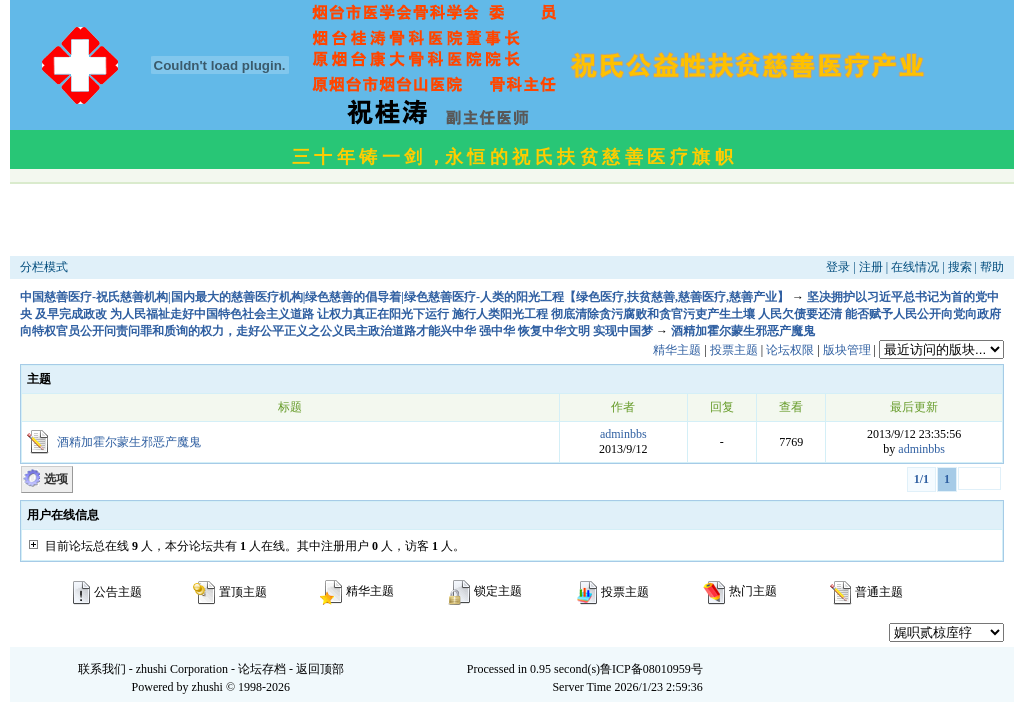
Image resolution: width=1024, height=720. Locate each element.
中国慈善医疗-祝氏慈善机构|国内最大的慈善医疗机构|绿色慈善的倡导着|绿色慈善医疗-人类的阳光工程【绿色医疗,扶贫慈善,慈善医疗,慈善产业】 (404, 297)
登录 (838, 267)
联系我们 (102, 669)
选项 (56, 479)
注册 (871, 267)
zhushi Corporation (182, 669)
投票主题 (734, 350)
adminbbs (623, 434)
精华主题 (677, 350)
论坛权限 (790, 350)
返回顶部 (320, 669)
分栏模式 (44, 267)
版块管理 (847, 350)
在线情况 (915, 267)
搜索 (960, 267)
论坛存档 (262, 669)
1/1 (921, 479)
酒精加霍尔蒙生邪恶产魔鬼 (743, 331)
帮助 (992, 267)
